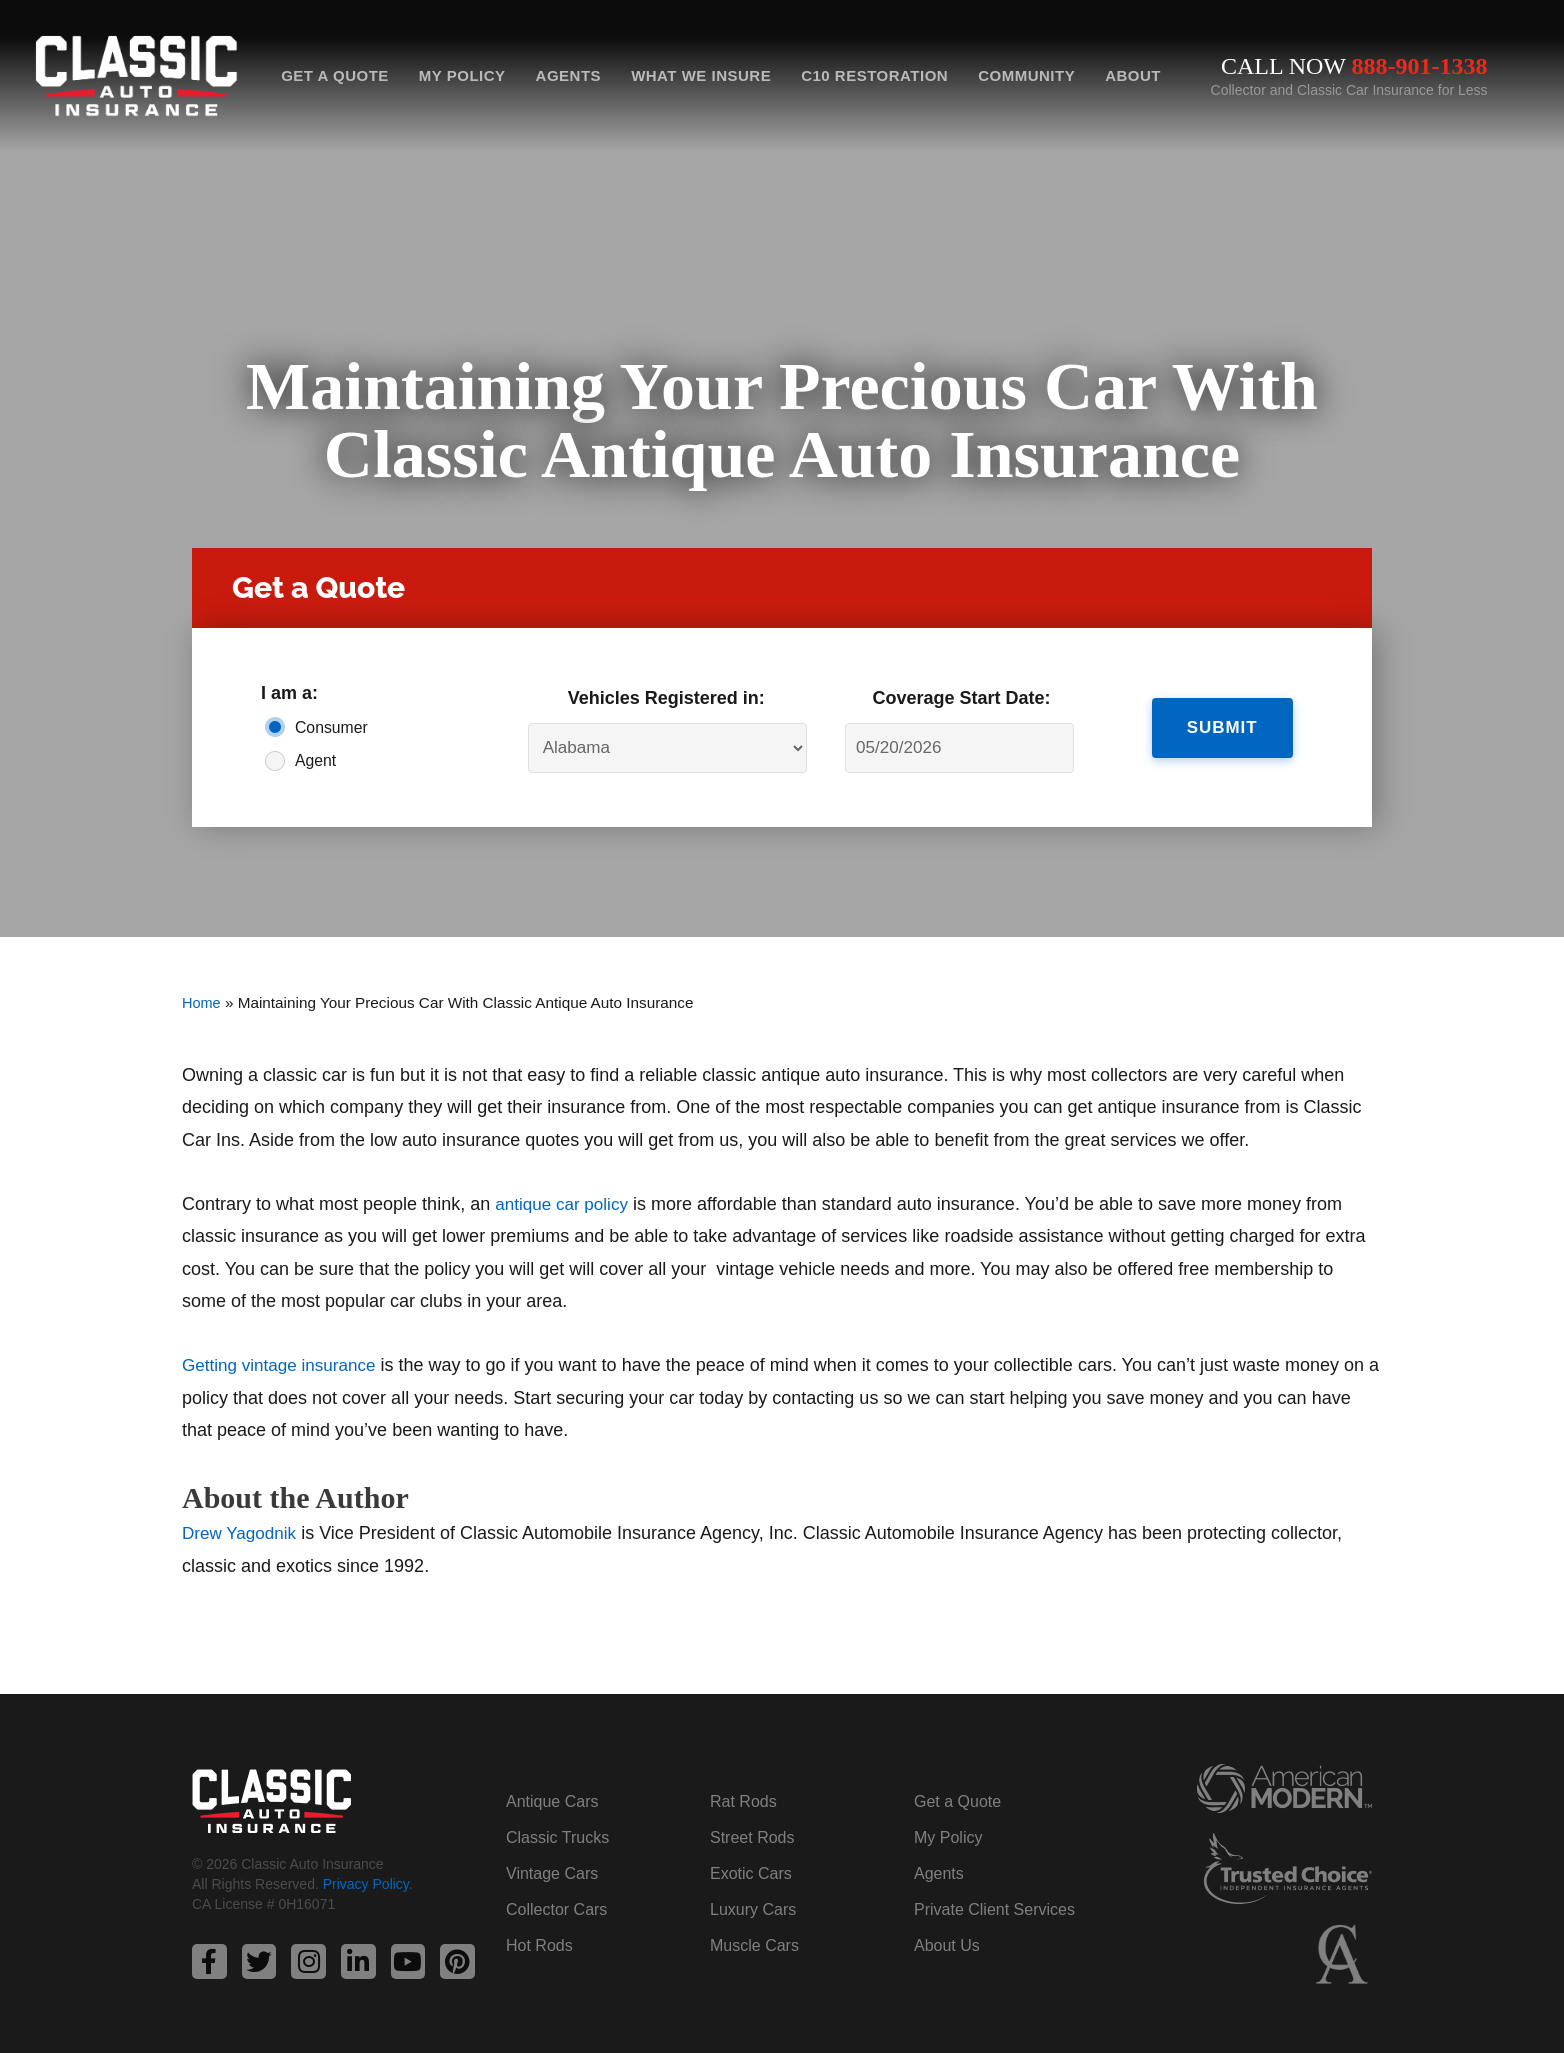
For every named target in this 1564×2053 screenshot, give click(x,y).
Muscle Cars (754, 1944)
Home (202, 1002)
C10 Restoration (874, 75)
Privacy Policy (366, 1885)
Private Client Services (994, 1908)
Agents (569, 75)
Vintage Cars (552, 1872)
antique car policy (565, 1204)
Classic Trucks (557, 1836)
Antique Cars (552, 1800)
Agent (315, 760)
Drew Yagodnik (242, 1532)
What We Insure (701, 75)
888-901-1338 (1420, 66)
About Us (947, 1944)
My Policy (462, 75)
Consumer (331, 727)
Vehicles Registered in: (666, 698)
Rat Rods (743, 1800)
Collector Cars (556, 1908)
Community (1026, 75)
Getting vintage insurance (284, 1365)
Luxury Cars (753, 1908)
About (1133, 75)
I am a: (289, 693)
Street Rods (752, 1836)
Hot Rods (539, 1944)
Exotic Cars (751, 1872)
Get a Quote (335, 75)
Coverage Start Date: (962, 698)
